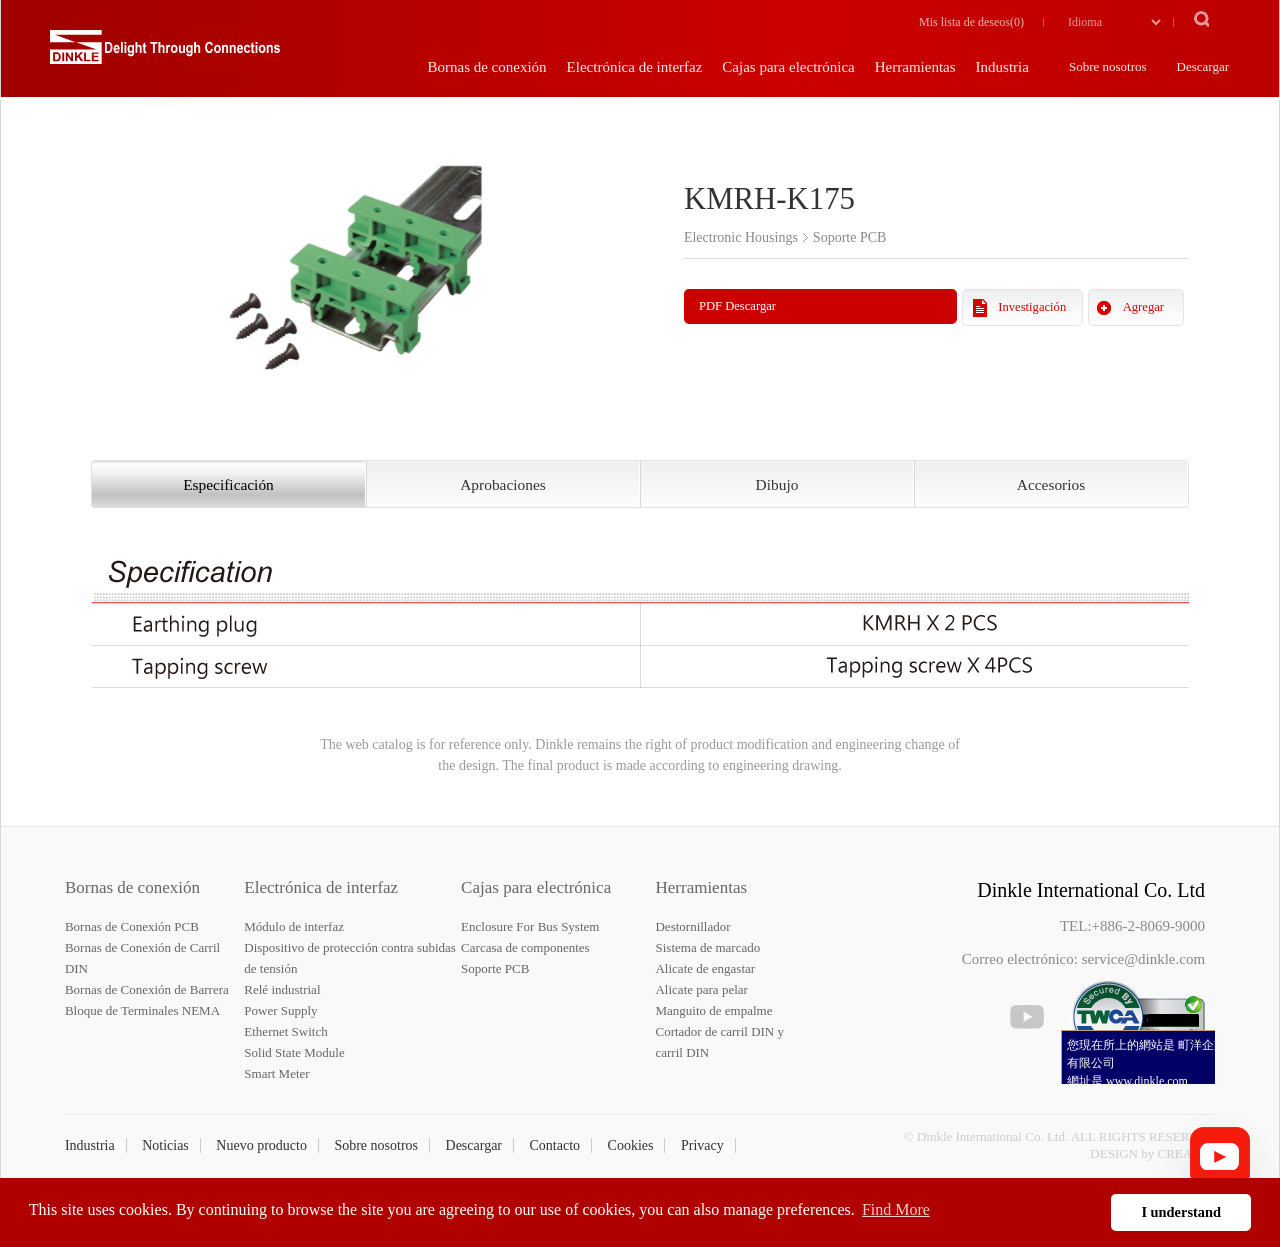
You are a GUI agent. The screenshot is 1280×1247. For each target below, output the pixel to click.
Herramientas (701, 887)
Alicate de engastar (705, 968)
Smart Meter (276, 1073)
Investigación (1032, 307)
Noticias (165, 1145)
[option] (354, 262)
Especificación (228, 484)
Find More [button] (896, 1209)
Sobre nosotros (376, 1145)
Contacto (555, 1145)
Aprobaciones (502, 484)
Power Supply (280, 1010)
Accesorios (1051, 484)
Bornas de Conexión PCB (132, 926)
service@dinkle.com (1143, 959)
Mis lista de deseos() (971, 22)
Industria (90, 1145)
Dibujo (777, 484)
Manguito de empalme (713, 1010)
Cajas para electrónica (536, 887)
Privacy (702, 1145)
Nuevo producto (261, 1145)
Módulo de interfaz (294, 926)
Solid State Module (294, 1052)
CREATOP (1187, 1153)
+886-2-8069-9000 (1148, 926)
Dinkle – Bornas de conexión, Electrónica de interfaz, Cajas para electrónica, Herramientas (165, 55)
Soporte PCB (495, 968)
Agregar (1143, 307)
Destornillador (692, 926)
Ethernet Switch (285, 1031)
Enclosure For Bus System (530, 926)
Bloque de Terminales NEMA (142, 1010)
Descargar (474, 1145)
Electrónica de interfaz (321, 887)
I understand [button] (1181, 1212)
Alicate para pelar (701, 989)
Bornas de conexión (132, 887)
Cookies (631, 1145)
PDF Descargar (737, 306)
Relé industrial (282, 989)
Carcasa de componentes (525, 947)
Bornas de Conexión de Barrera (147, 989)
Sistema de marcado (707, 947)
